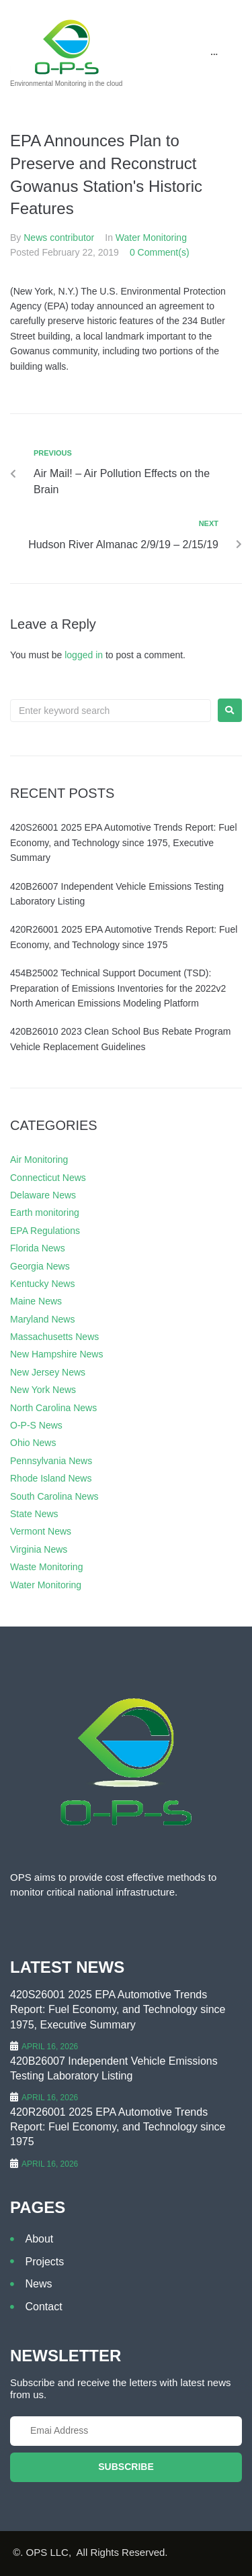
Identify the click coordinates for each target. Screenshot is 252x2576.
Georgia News (40, 1266)
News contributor (59, 237)
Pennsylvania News (51, 1460)
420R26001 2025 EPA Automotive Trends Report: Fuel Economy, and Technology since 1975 (117, 2127)
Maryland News (42, 1319)
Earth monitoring (44, 1212)
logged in (84, 655)
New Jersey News (47, 1372)
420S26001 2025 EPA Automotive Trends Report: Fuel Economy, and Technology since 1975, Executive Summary (123, 842)
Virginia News (38, 1549)
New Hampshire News (56, 1354)
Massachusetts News (54, 1336)
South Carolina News (54, 1496)
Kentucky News (42, 1283)
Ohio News (33, 1442)
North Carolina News (53, 1407)
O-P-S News (36, 1425)
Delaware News (43, 1195)
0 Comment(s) (160, 252)
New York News (43, 1389)
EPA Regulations (45, 1230)
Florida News (37, 1248)
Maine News (36, 1301)
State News (34, 1513)
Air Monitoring (39, 1159)
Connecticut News (48, 1177)
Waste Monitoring (46, 1566)
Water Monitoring (151, 237)
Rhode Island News (50, 1478)
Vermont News (40, 1531)
